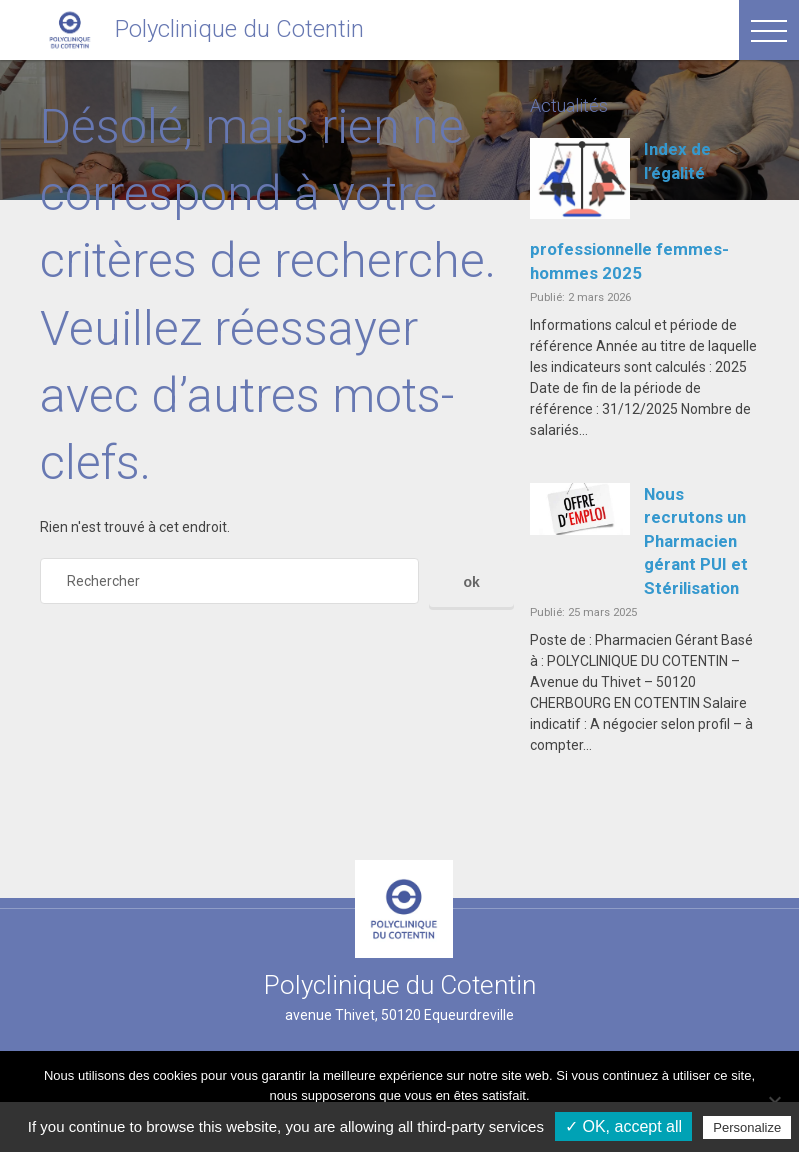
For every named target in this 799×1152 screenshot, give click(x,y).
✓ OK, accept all (623, 1126)
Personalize (747, 1127)
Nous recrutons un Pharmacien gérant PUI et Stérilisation (696, 541)
